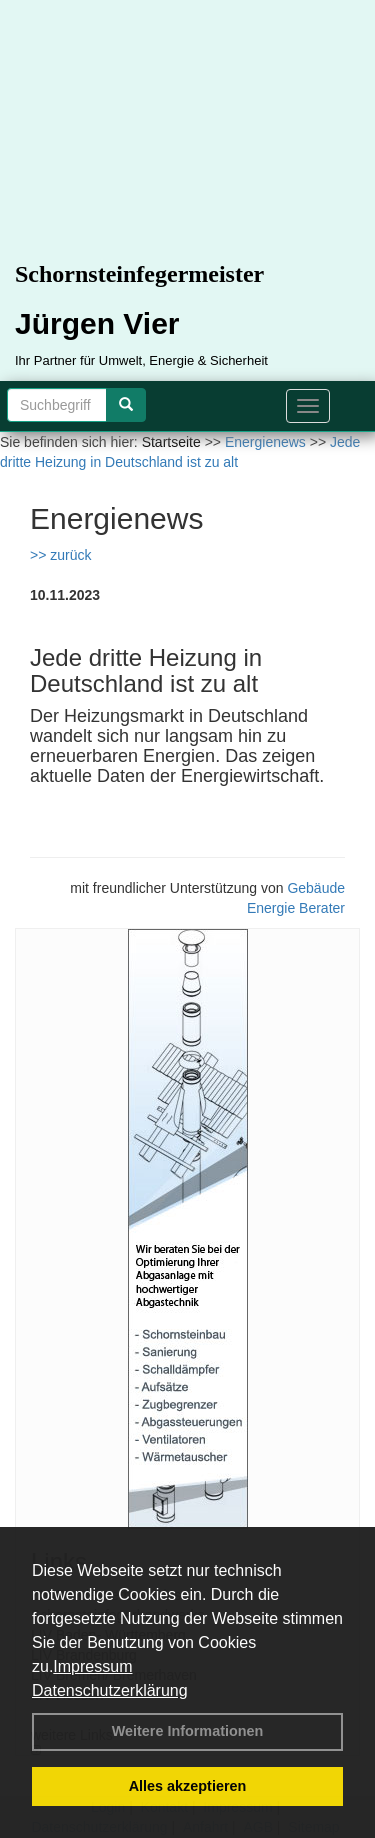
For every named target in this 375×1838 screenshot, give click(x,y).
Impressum (92, 1666)
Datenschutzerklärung (110, 1690)
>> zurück (60, 555)
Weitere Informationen (188, 1731)
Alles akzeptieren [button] (188, 1786)
